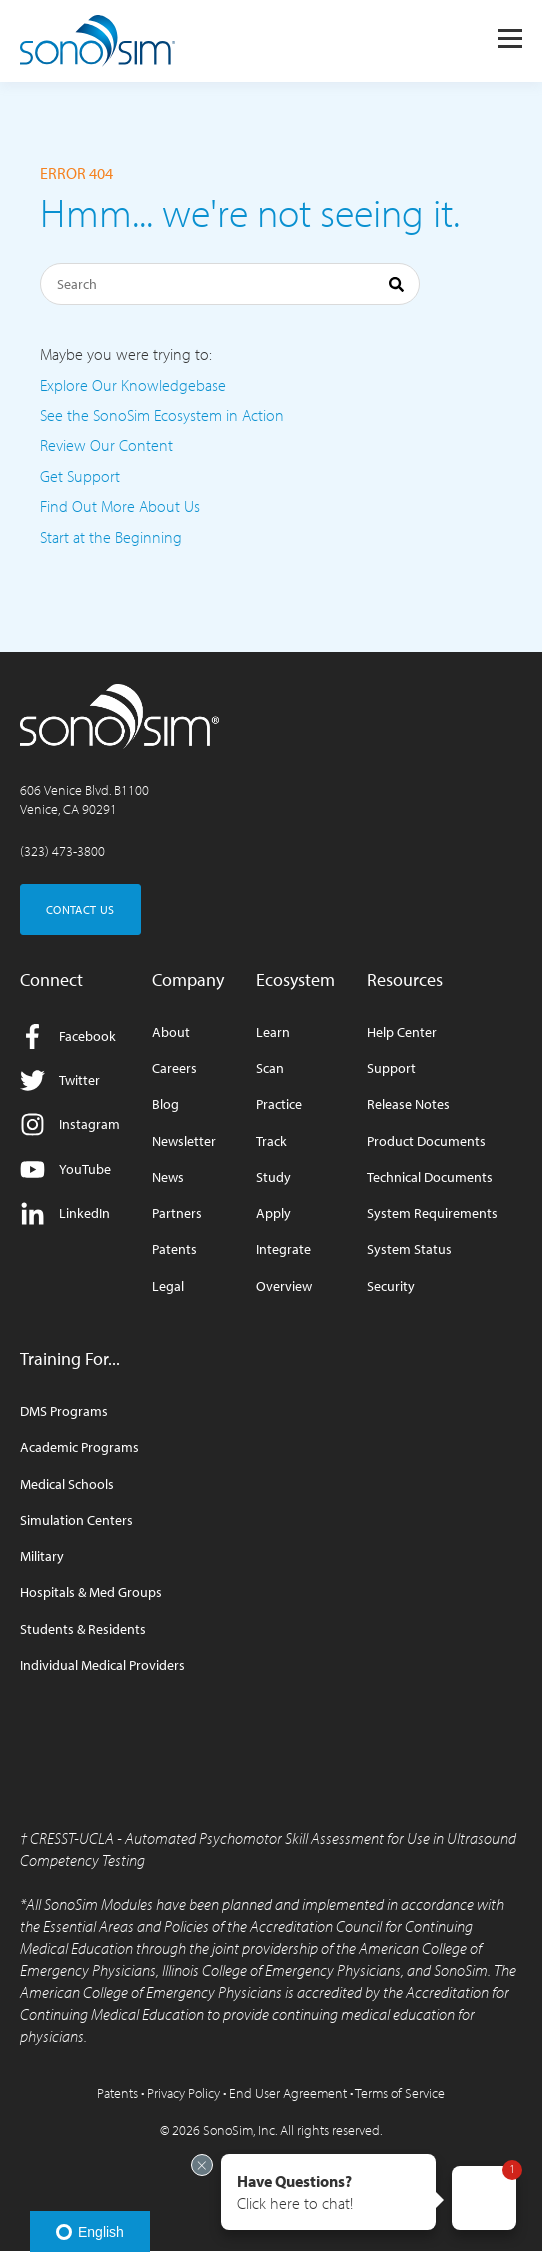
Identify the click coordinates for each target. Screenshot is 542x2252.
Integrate (283, 1249)
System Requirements (432, 1213)
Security (391, 1286)
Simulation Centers (76, 1520)
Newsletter (184, 1141)
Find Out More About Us (120, 506)
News (168, 1177)
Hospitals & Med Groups (91, 1592)
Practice (279, 1104)
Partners (177, 1213)
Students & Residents (83, 1629)
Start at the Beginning (111, 537)
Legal (168, 1286)
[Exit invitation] (202, 2165)
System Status (409, 1249)
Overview (284, 1286)
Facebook (68, 1036)
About (171, 1032)
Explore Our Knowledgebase (133, 385)
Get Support (80, 476)
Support (391, 1068)
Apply (273, 1213)
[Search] (230, 284)
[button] (328, 2192)
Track (271, 1141)
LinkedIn (65, 1213)
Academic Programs (79, 1447)
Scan (270, 1068)
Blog (165, 1104)
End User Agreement (288, 2093)
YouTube (65, 1169)
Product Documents (426, 1141)
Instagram (70, 1124)
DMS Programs (64, 1411)
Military (42, 1556)
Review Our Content (106, 445)
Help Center (402, 1032)
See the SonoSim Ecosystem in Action (162, 415)
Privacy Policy (183, 2093)
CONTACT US (80, 909)
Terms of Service (400, 2093)
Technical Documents (430, 1177)
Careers (174, 1068)
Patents (174, 1249)
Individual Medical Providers (102, 1665)
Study (273, 1177)
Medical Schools (67, 1484)
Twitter (60, 1080)
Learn (273, 1032)
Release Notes (408, 1104)
